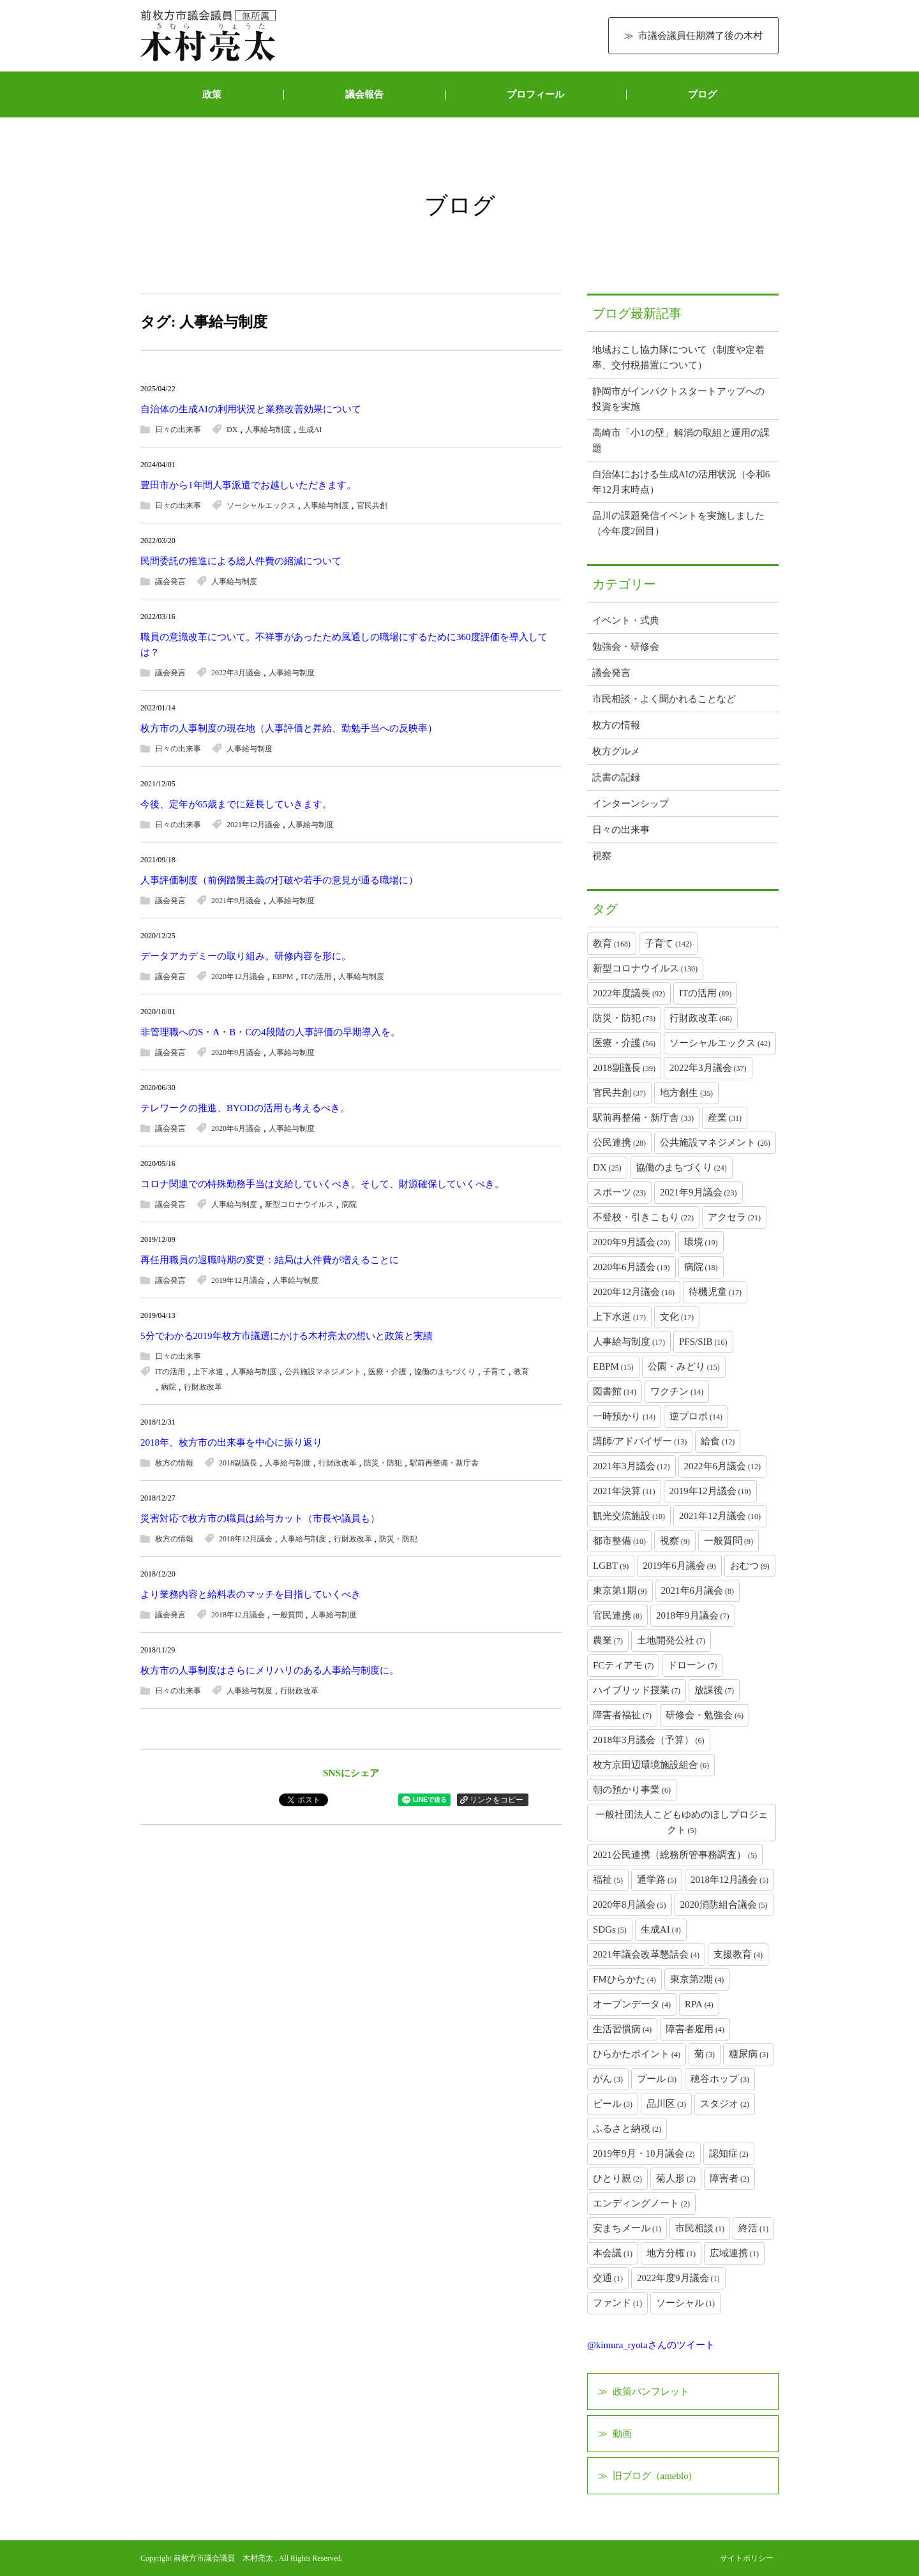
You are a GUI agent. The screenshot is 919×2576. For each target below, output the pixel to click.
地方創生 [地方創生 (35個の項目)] (686, 1093)
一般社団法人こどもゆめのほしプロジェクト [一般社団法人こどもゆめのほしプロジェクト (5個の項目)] (681, 1822)
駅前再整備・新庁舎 (444, 1463)
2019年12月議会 (238, 1280)
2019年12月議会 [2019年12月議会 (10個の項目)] (710, 1491)
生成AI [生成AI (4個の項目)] (661, 1929)
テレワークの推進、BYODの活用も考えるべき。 (245, 1108)
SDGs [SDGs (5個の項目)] (610, 1929)
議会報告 (364, 94)
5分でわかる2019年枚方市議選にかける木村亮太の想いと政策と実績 (286, 1336)
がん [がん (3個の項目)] (608, 2079)
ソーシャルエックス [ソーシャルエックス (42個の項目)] (719, 1043)
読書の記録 (616, 777)
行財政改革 (203, 1387)
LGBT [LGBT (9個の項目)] (611, 1566)
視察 (601, 856)
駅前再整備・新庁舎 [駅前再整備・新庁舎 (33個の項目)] (643, 1117)
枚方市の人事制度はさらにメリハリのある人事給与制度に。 (269, 1670)
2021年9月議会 (236, 900)
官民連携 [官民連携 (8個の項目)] (617, 1615)
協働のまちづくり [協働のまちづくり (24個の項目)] (681, 1167)
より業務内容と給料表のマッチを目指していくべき (250, 1594)
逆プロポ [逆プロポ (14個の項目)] (695, 1416)
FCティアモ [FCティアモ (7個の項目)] (623, 1665)
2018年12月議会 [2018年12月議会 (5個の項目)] (729, 1880)
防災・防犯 (383, 1463)
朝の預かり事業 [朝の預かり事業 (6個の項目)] (632, 1790)
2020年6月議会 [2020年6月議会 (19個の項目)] (631, 1267)
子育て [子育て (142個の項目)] (668, 943)
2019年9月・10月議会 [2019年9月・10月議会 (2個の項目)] (644, 2153)
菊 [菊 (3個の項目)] (704, 2054)
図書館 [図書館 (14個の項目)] (614, 1391)
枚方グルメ (616, 751)
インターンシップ (630, 803)
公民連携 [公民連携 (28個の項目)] (619, 1142)
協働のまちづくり (444, 1371)
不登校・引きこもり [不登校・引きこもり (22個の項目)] (643, 1217)
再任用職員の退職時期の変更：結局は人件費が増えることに (269, 1260)
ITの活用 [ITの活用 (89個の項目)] (705, 993)
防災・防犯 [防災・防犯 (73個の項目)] (624, 1018)
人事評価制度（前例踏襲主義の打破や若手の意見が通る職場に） (279, 880)
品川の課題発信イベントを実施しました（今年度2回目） (678, 523)
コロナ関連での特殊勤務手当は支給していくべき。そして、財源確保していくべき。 (322, 1184)
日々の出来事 (178, 429)
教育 (521, 1371)
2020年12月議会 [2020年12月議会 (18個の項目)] (634, 1292)
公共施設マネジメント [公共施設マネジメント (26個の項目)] (715, 1142)
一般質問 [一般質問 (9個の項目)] (728, 1541)
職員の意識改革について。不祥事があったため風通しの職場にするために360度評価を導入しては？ (344, 644)
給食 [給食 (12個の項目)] (718, 1441)
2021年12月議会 (253, 824)
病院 (349, 1204)
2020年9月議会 (236, 1052)
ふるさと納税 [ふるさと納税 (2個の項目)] (627, 2128)
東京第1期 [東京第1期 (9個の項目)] (620, 1590)
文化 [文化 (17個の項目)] (677, 1317)
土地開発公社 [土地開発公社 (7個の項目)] (671, 1640)
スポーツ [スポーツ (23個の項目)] (619, 1192)
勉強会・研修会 (625, 646)
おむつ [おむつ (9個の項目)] (750, 1566)
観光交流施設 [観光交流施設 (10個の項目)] (629, 1516)
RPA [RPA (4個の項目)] (699, 2004)
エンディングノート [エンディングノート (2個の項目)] (641, 2203)
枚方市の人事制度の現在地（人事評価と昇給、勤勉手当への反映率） (288, 728)
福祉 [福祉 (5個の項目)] (608, 1880)
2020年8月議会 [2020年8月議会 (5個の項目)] (629, 1904)
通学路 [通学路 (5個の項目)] (656, 1880)
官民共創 (372, 505)
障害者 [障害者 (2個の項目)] (729, 2178)
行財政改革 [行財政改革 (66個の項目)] (700, 1018)
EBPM (283, 976)
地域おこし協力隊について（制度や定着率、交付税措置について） (678, 357)
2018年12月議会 (246, 1539)
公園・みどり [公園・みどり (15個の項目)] (684, 1366)
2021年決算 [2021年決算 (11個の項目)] (624, 1491)
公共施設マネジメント (323, 1371)
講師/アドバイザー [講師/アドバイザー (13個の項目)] (640, 1441)
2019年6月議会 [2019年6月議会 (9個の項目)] (679, 1566)
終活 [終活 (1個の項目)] (753, 2228)
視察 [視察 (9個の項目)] (675, 1541)
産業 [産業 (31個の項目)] (725, 1117)
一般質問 (288, 1615)
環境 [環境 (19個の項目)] (701, 1242)
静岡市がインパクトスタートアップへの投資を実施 (678, 399)
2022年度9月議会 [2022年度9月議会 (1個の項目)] (678, 2278)
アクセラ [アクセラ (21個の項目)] (734, 1217)
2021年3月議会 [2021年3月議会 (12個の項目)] (631, 1466)
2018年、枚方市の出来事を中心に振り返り (231, 1442)
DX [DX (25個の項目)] (607, 1167)
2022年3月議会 (236, 673)
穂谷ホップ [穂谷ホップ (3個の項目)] (720, 2079)
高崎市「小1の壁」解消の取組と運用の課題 (681, 440)
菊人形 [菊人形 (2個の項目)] (676, 2178)
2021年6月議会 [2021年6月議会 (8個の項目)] (698, 1590)
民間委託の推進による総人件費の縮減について (240, 561)
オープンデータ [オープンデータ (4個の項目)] (632, 2004)
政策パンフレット (651, 2391)
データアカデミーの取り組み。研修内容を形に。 (245, 956)
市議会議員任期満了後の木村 (700, 36)
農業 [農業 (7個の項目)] (608, 1640)
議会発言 (170, 581)
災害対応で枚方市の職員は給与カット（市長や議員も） (260, 1518)
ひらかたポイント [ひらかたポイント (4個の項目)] (636, 2054)
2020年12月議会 (238, 976)
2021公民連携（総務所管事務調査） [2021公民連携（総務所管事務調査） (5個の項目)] (675, 1855)
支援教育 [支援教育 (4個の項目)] (738, 1954)
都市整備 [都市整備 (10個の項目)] (619, 1541)
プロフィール (535, 94)
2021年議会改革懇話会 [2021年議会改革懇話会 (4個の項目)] (646, 1954)
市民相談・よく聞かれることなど (664, 699)
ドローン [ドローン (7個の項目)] (692, 1665)
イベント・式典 (625, 620)
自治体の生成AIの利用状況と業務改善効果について (250, 409)
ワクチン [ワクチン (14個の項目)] (676, 1391)
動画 (622, 2434)
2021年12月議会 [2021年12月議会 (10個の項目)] (720, 1516)
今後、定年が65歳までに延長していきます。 (236, 804)
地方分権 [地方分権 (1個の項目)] (671, 2253)
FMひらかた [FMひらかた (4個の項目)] (624, 1979)
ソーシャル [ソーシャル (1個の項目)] (685, 2303)
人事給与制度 (268, 429)
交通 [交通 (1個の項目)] (608, 2278)
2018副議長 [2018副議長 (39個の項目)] (624, 1068)
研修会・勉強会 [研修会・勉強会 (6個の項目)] (704, 1715)
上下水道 (208, 1371)
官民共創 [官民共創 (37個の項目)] (619, 1093)
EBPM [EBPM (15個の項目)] (613, 1366)
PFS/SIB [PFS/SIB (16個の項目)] (703, 1342)
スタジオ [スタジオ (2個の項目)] (724, 2104)
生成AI (310, 429)
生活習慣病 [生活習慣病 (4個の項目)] (622, 2029)
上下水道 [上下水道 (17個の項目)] (619, 1317)
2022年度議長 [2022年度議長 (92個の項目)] (629, 993)
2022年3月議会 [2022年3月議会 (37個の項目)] (708, 1068)
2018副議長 (238, 1463)
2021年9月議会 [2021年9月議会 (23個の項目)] (698, 1192)
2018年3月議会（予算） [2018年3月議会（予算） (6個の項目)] (649, 1740)
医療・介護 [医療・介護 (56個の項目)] (624, 1043)
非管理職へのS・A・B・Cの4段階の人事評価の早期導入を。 (270, 1032)
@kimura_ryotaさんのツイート (651, 2345)
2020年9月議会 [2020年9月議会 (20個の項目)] (631, 1242)
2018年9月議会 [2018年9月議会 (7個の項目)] (692, 1615)
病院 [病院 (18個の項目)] (701, 1267)
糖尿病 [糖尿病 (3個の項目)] (748, 2054)
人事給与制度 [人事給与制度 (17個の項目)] (629, 1342)
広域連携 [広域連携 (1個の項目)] (734, 2253)
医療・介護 (387, 1371)
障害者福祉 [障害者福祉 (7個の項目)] (622, 1715)
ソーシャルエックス (261, 505)
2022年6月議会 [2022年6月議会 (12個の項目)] (722, 1466)
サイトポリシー (746, 2558)
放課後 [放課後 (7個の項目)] (714, 1690)
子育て (494, 1371)
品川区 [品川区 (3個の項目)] (666, 2104)
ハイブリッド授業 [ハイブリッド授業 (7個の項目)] (636, 1690)
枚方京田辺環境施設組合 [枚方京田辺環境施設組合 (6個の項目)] (651, 1765)
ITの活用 (316, 976)
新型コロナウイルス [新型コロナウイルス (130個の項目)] (645, 968)
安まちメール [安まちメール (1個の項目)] (627, 2228)
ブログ (702, 94)
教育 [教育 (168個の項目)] (612, 943)
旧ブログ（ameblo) (652, 2476)
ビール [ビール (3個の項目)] (612, 2104)
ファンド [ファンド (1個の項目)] (617, 2303)
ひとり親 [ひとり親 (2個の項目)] (617, 2178)
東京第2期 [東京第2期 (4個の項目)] (697, 1979)
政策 (211, 94)
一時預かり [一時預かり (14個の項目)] (624, 1416)
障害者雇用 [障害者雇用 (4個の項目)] (695, 2029)
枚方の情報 (174, 1463)
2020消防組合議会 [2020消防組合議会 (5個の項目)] (724, 1904)
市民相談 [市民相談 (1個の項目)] (699, 2228)
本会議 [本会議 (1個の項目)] (612, 2253)
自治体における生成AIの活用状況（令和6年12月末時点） (681, 482)
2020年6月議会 (236, 1128)
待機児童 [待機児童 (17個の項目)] (715, 1292)
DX (232, 429)
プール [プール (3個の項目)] (656, 2079)
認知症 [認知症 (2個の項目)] (729, 2153)
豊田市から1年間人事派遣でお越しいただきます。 (248, 485)
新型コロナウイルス (299, 1204)
